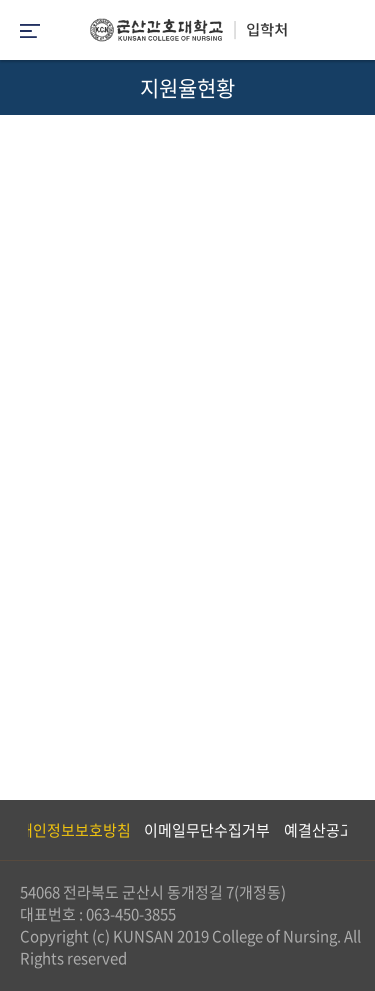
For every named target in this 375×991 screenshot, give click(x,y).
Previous (15, 830)
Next (350, 830)
